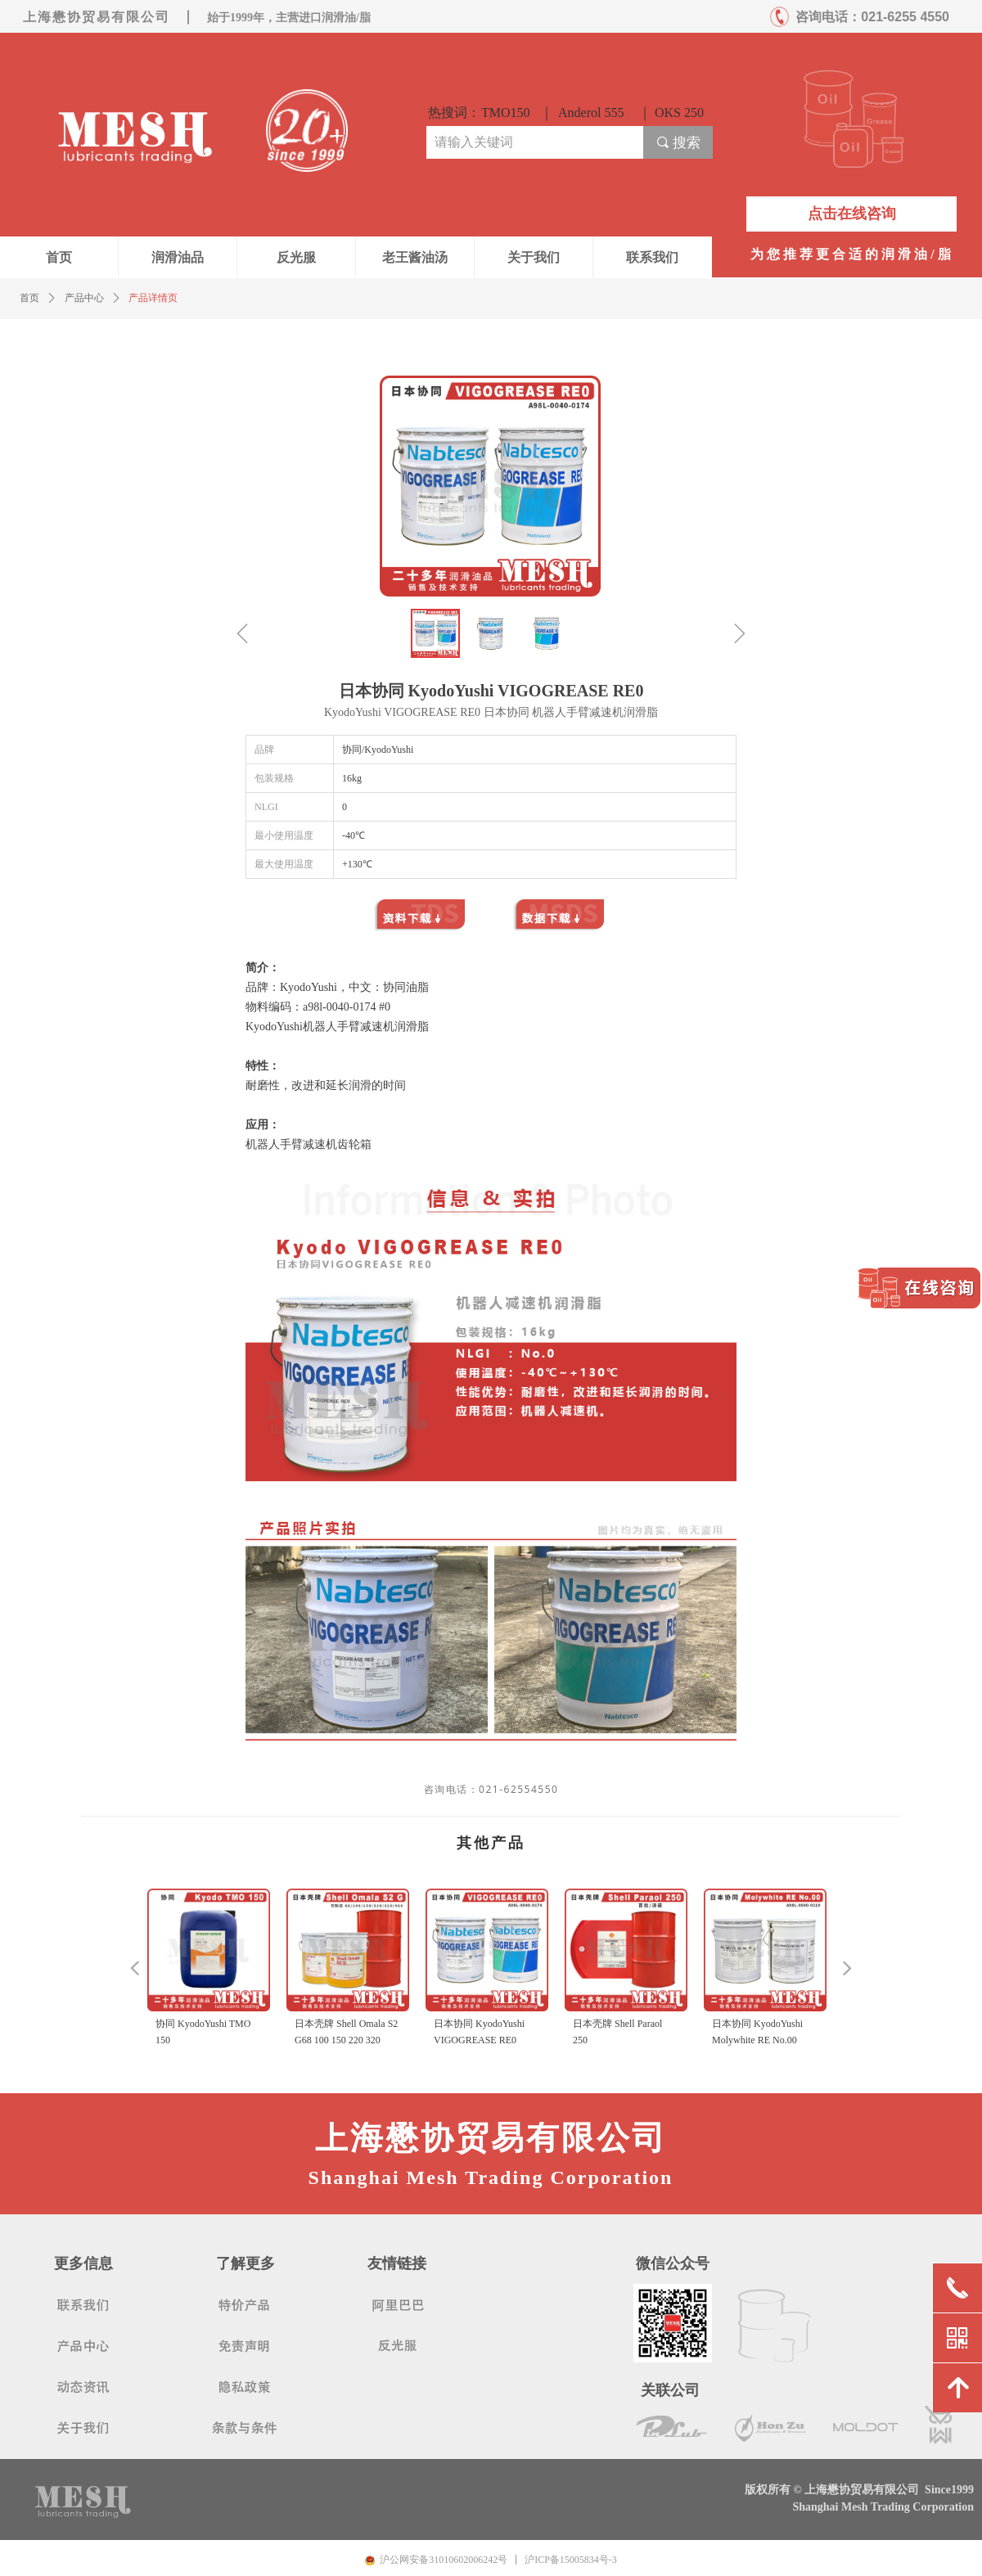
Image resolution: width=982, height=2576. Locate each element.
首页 (29, 298)
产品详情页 (153, 298)
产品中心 (84, 298)
